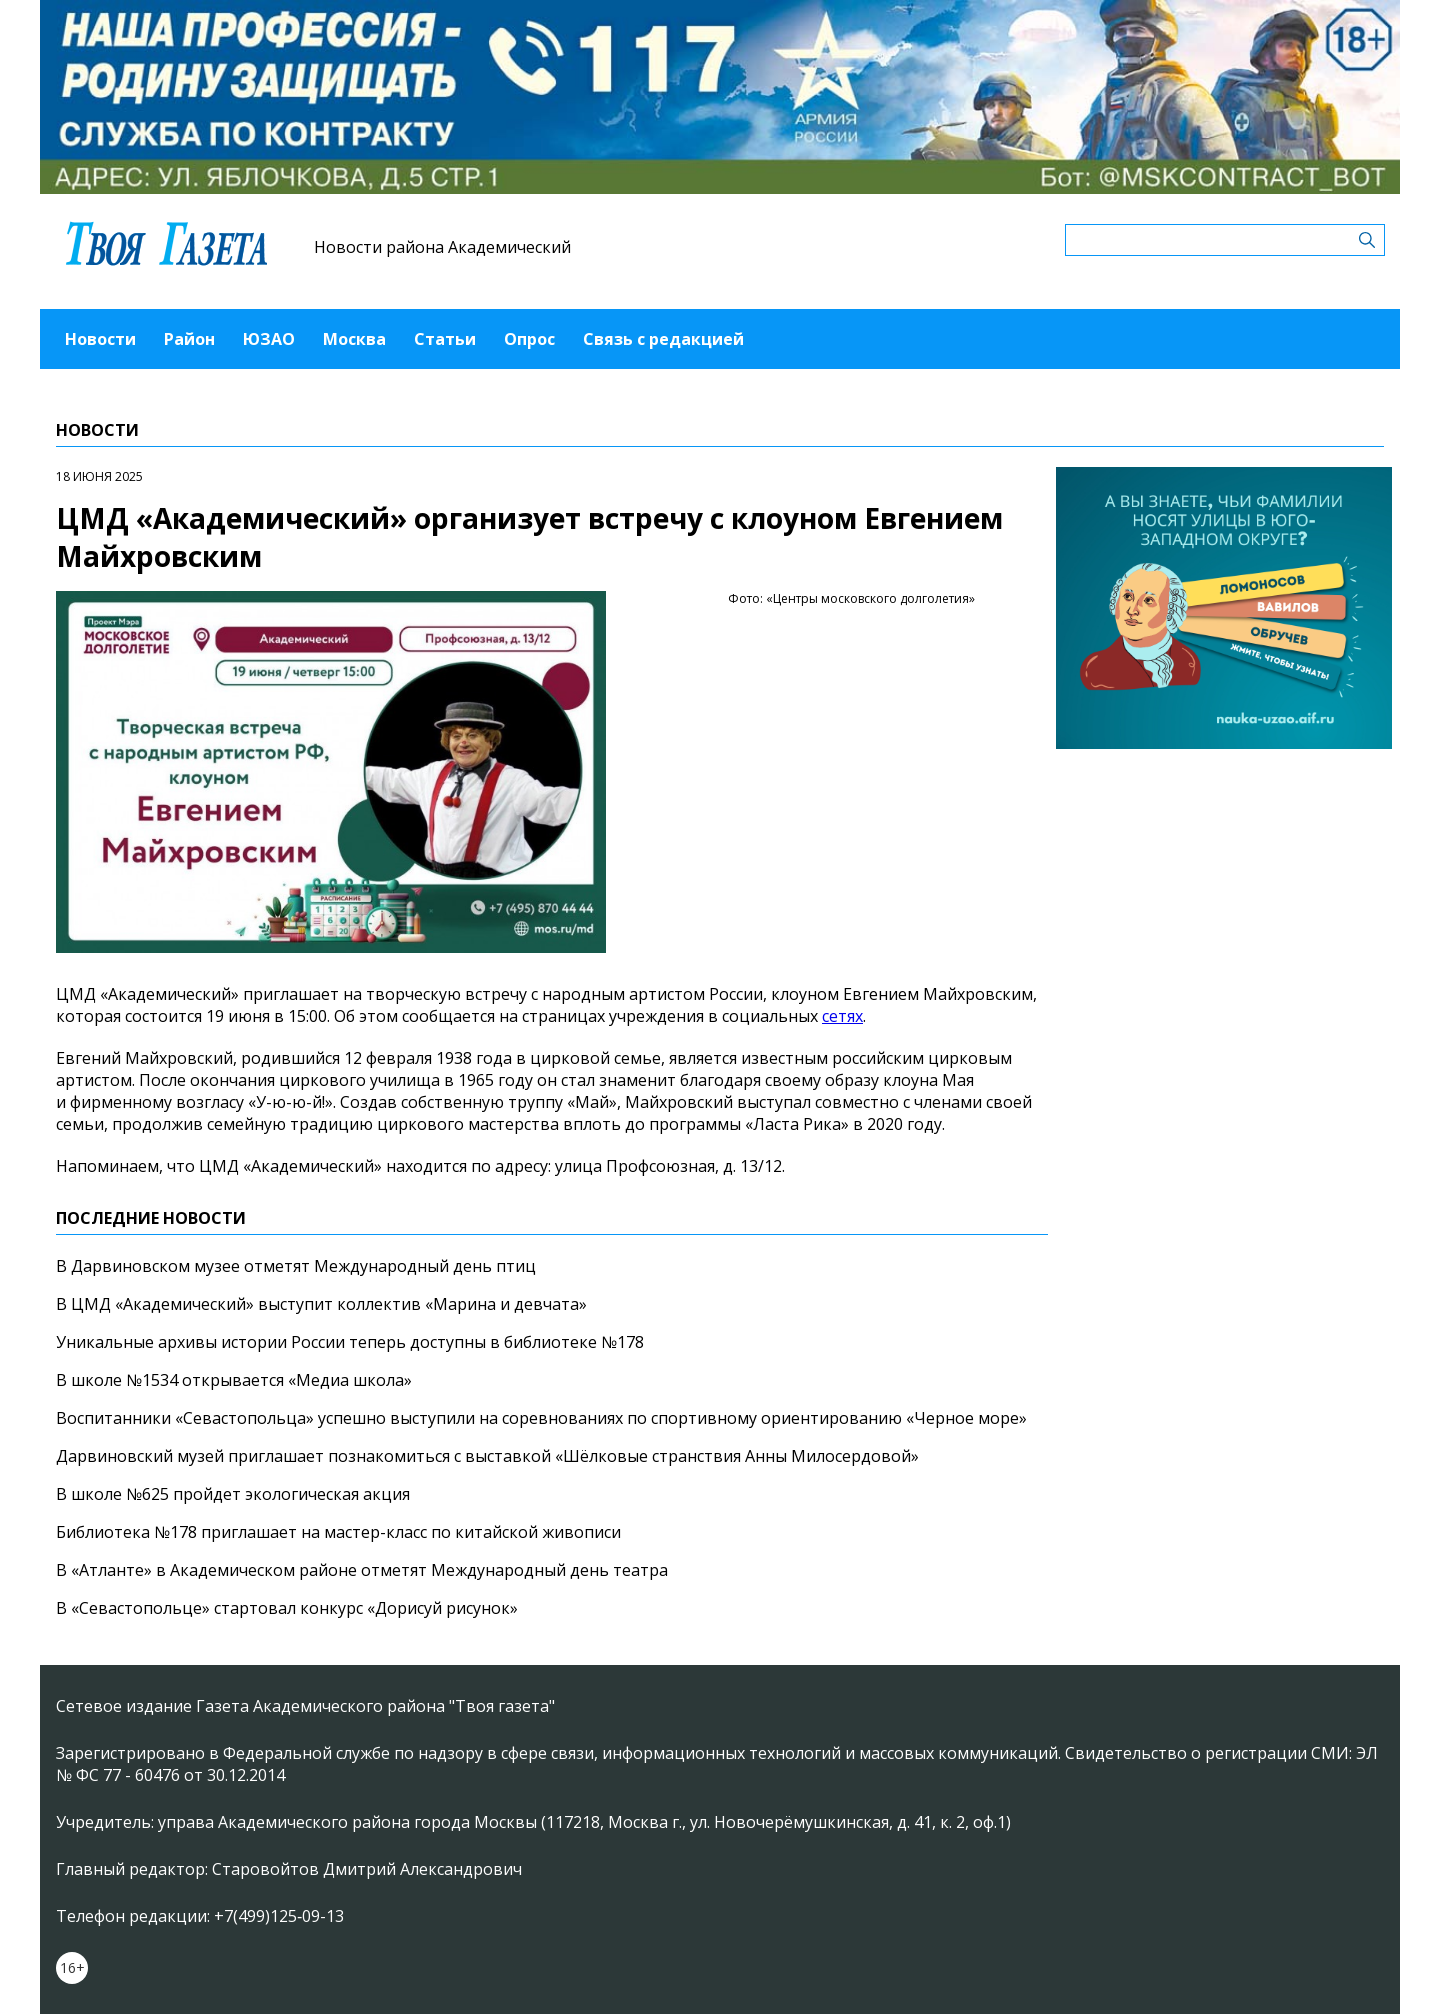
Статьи (445, 339)
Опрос (529, 339)
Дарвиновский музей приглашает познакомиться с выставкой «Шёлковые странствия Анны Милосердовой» (487, 1456)
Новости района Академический (442, 247)
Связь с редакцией (663, 339)
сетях (842, 1016)
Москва (354, 339)
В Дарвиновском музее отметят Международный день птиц (296, 1266)
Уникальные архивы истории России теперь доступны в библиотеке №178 (350, 1342)
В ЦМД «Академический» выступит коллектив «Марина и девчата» (321, 1304)
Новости (100, 339)
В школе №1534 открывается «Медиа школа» (234, 1380)
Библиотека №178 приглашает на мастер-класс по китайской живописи (338, 1532)
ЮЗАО (269, 339)
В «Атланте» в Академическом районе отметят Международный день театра (362, 1570)
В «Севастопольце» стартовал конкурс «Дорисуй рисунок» (287, 1608)
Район (189, 339)
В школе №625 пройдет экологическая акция (233, 1494)
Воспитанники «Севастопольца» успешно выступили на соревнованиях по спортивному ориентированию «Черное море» (541, 1418)
